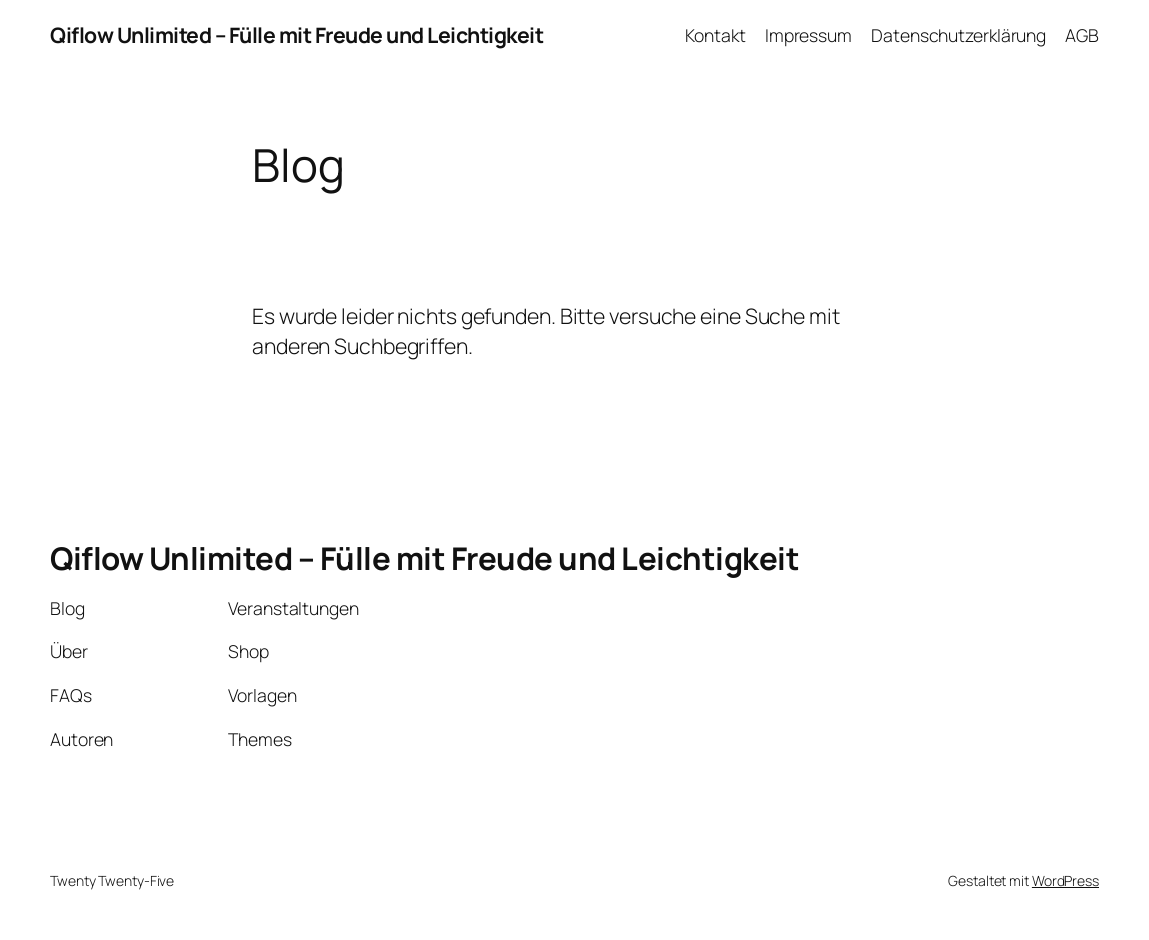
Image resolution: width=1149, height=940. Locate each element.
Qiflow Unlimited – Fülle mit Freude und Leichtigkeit (296, 34)
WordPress (1065, 880)
